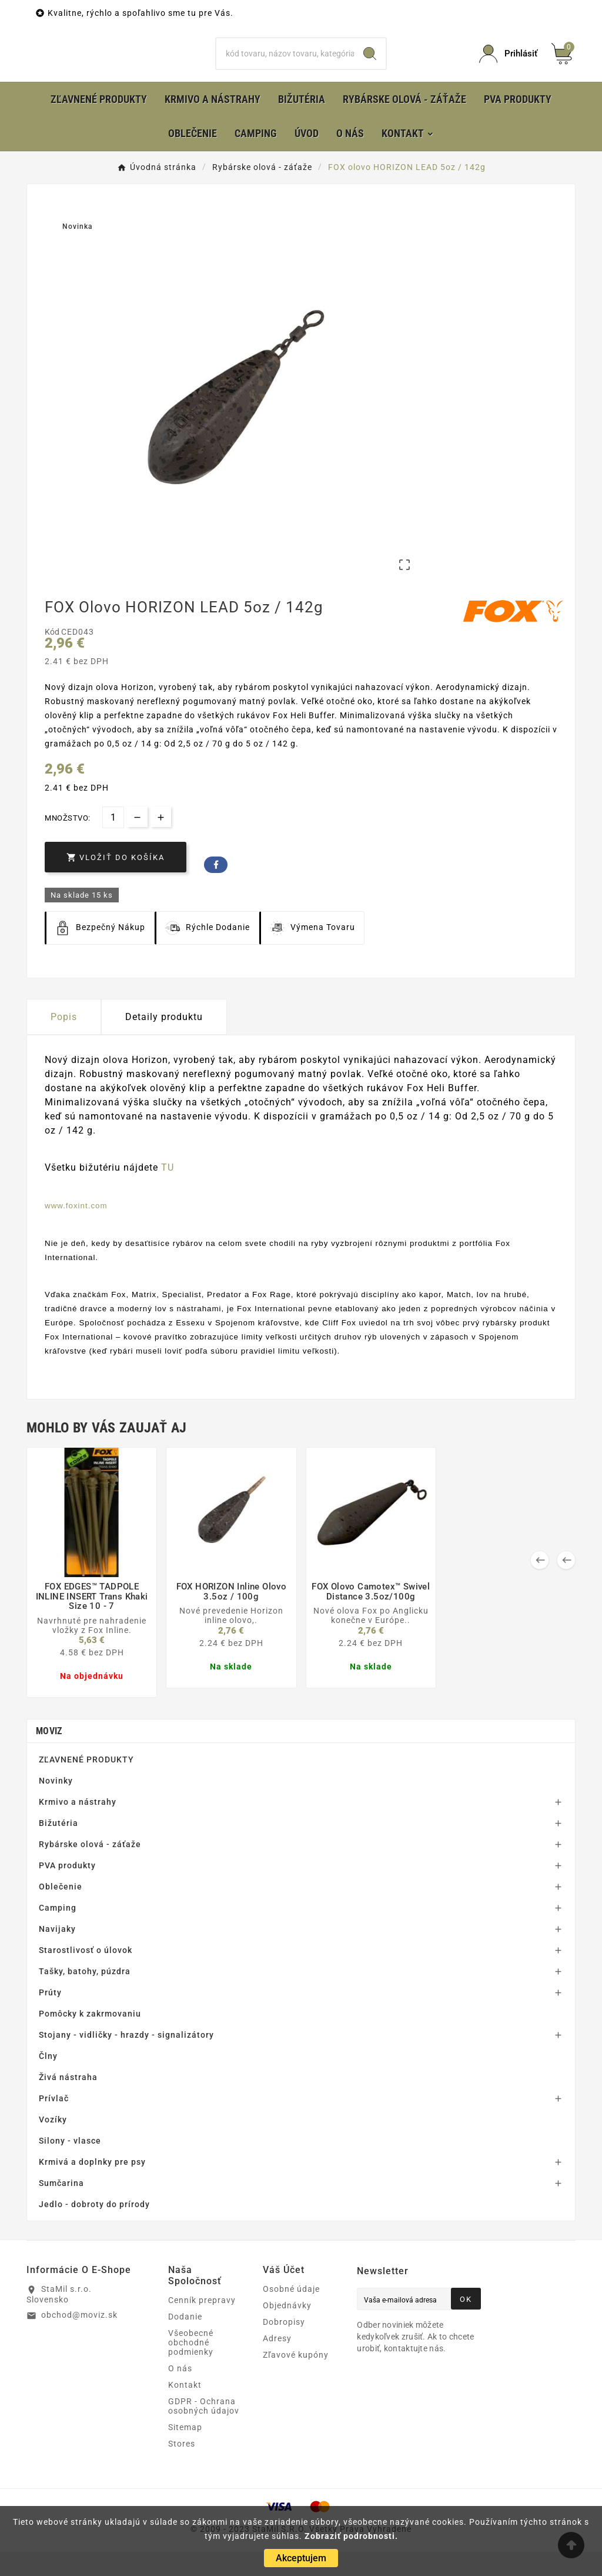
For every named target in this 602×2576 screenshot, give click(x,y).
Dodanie (185, 2340)
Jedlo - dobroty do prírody (94, 2228)
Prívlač (54, 2122)
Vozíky (53, 2143)
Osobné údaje (291, 2313)
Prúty (50, 2016)
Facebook (216, 889)
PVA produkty (67, 1889)
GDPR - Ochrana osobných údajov (203, 2430)
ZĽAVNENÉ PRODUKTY (86, 1783)
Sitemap (185, 2451)
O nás (180, 2392)
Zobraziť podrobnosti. (351, 2536)
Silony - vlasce (70, 2165)
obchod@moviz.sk (79, 2339)
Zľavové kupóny (296, 2379)
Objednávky (287, 2329)
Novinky (56, 1804)
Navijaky (57, 1953)
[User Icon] (508, 65)
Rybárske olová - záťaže (90, 1868)
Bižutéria (58, 1847)
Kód (53, 656)
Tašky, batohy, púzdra (85, 1995)
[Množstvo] (113, 841)
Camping (57, 1932)
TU (167, 1191)
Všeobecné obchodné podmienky (190, 2366)
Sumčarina (61, 2207)
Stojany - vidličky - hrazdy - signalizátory (126, 2059)
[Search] (369, 65)
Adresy (277, 2362)
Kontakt (185, 2409)
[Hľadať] (284, 66)
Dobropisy (284, 2346)
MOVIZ (49, 1755)
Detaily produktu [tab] (164, 1041)
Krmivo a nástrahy (77, 1826)
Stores (181, 2467)
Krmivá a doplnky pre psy (92, 2186)
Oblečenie (60, 1910)
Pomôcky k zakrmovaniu (90, 2037)
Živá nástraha (68, 2101)
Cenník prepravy (202, 2324)
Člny (48, 2080)
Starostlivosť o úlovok (85, 1974)
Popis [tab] (64, 1041)
